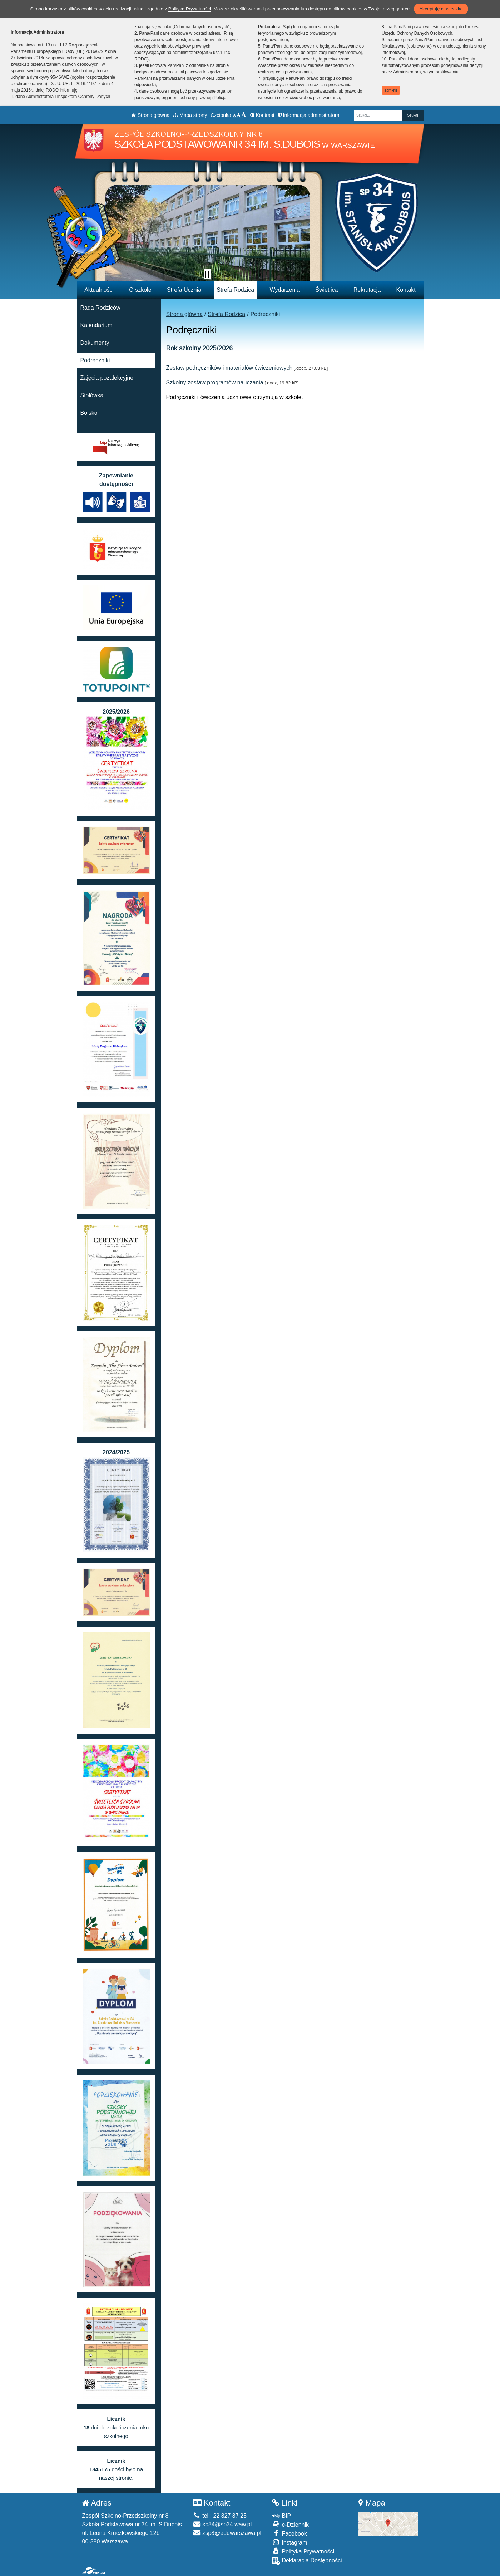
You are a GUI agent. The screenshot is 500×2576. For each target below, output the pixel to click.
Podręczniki (95, 360)
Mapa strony (190, 115)
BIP (281, 2516)
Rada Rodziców (100, 308)
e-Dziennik (290, 2524)
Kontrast (262, 115)
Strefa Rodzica (235, 290)
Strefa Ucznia (184, 290)
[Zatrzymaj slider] (207, 274)
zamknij (391, 90)
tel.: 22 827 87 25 (220, 2516)
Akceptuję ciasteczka (440, 8)
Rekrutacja (367, 290)
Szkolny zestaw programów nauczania (214, 382)
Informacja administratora (309, 115)
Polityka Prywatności (303, 2551)
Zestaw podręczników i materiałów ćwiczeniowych (229, 368)
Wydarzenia (285, 290)
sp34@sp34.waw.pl (222, 2524)
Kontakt (405, 290)
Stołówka (92, 395)
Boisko (89, 413)
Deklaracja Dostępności (307, 2561)
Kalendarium (96, 325)
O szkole (140, 290)
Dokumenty (94, 343)
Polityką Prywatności (189, 8)
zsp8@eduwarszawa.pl (227, 2533)
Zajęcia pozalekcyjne (107, 378)
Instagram (289, 2542)
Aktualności (99, 290)
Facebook (289, 2533)
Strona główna (150, 115)
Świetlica (326, 290)
